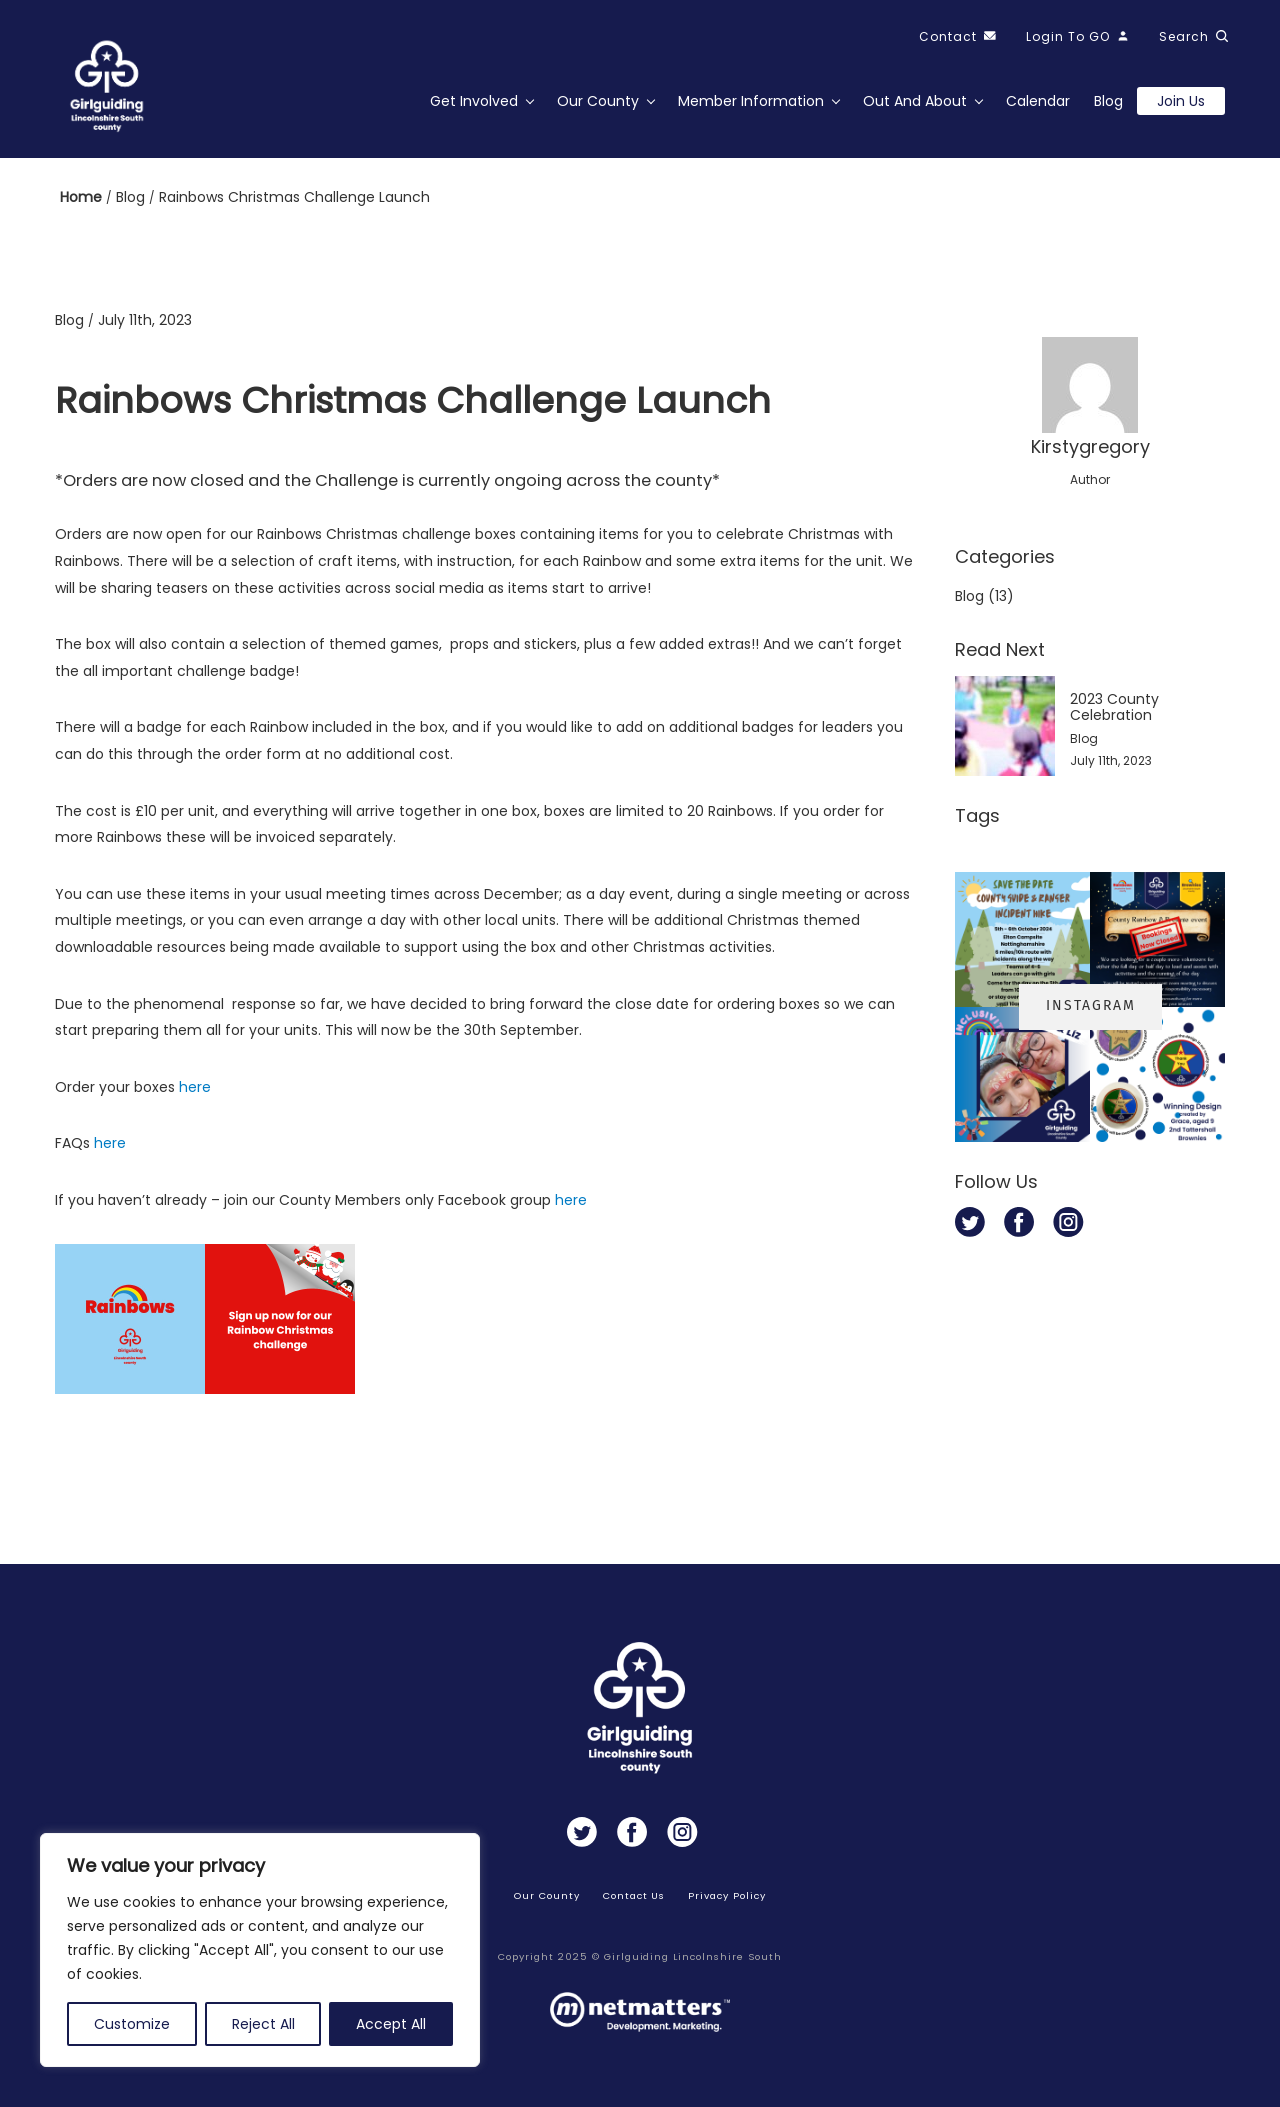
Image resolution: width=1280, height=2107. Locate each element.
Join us (1181, 101)
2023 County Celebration (1114, 707)
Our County (598, 101)
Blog (1108, 101)
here (195, 1087)
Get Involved (474, 101)
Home (83, 197)
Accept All (391, 2024)
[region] (260, 1950)
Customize (132, 2024)
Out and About (915, 101)
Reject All (263, 2024)
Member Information (751, 101)
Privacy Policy (726, 1895)
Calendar (1038, 101)
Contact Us (634, 1895)
